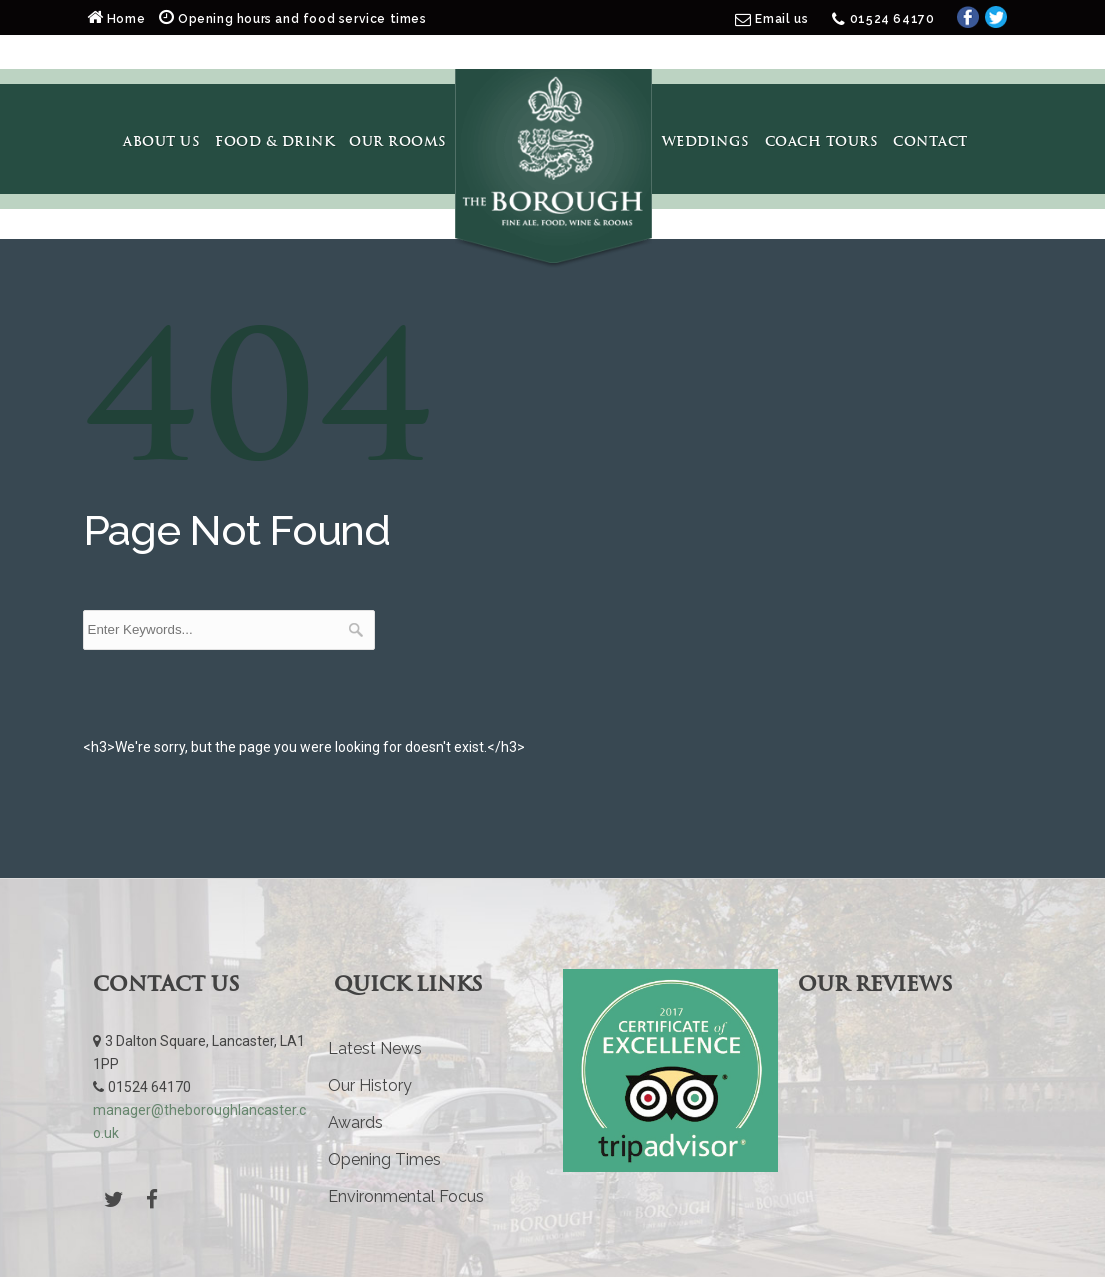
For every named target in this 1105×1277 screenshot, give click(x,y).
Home (118, 19)
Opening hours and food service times (293, 19)
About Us (161, 141)
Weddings (706, 141)
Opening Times (384, 1159)
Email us (781, 19)
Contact (930, 141)
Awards (355, 1122)
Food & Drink (274, 141)
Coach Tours (822, 141)
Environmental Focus (406, 1196)
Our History (370, 1085)
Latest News (375, 1048)
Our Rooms (398, 141)
